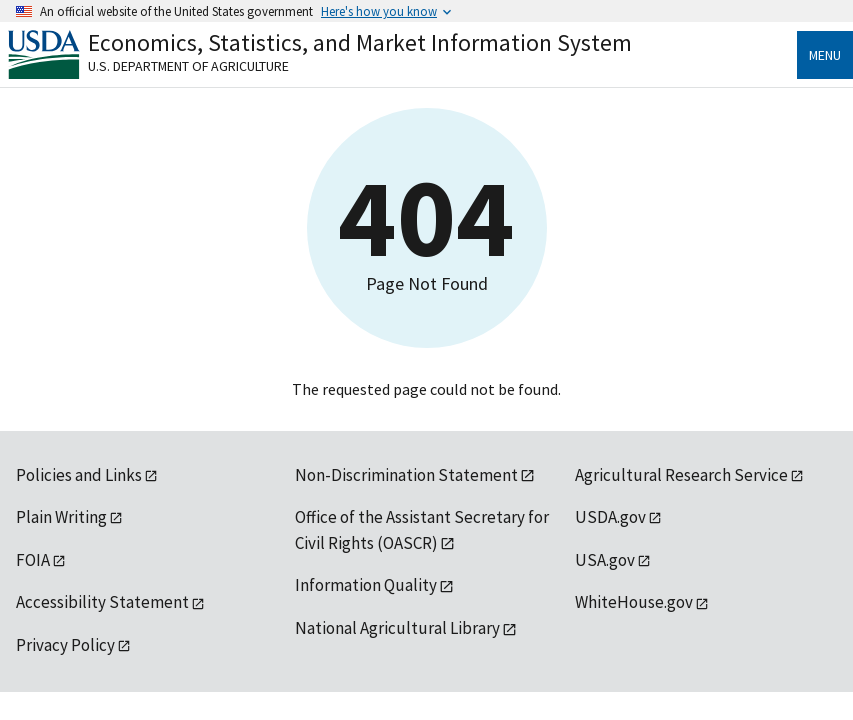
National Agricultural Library (397, 628)
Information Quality (366, 585)
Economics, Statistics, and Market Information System (360, 42)
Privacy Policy (65, 645)
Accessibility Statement (102, 602)
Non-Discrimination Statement (406, 475)
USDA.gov (610, 517)
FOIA (33, 560)
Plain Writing (61, 517)
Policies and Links (79, 475)
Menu (825, 55)
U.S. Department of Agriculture (188, 66)
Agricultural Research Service (681, 475)
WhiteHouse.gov (634, 602)
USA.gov (605, 560)
